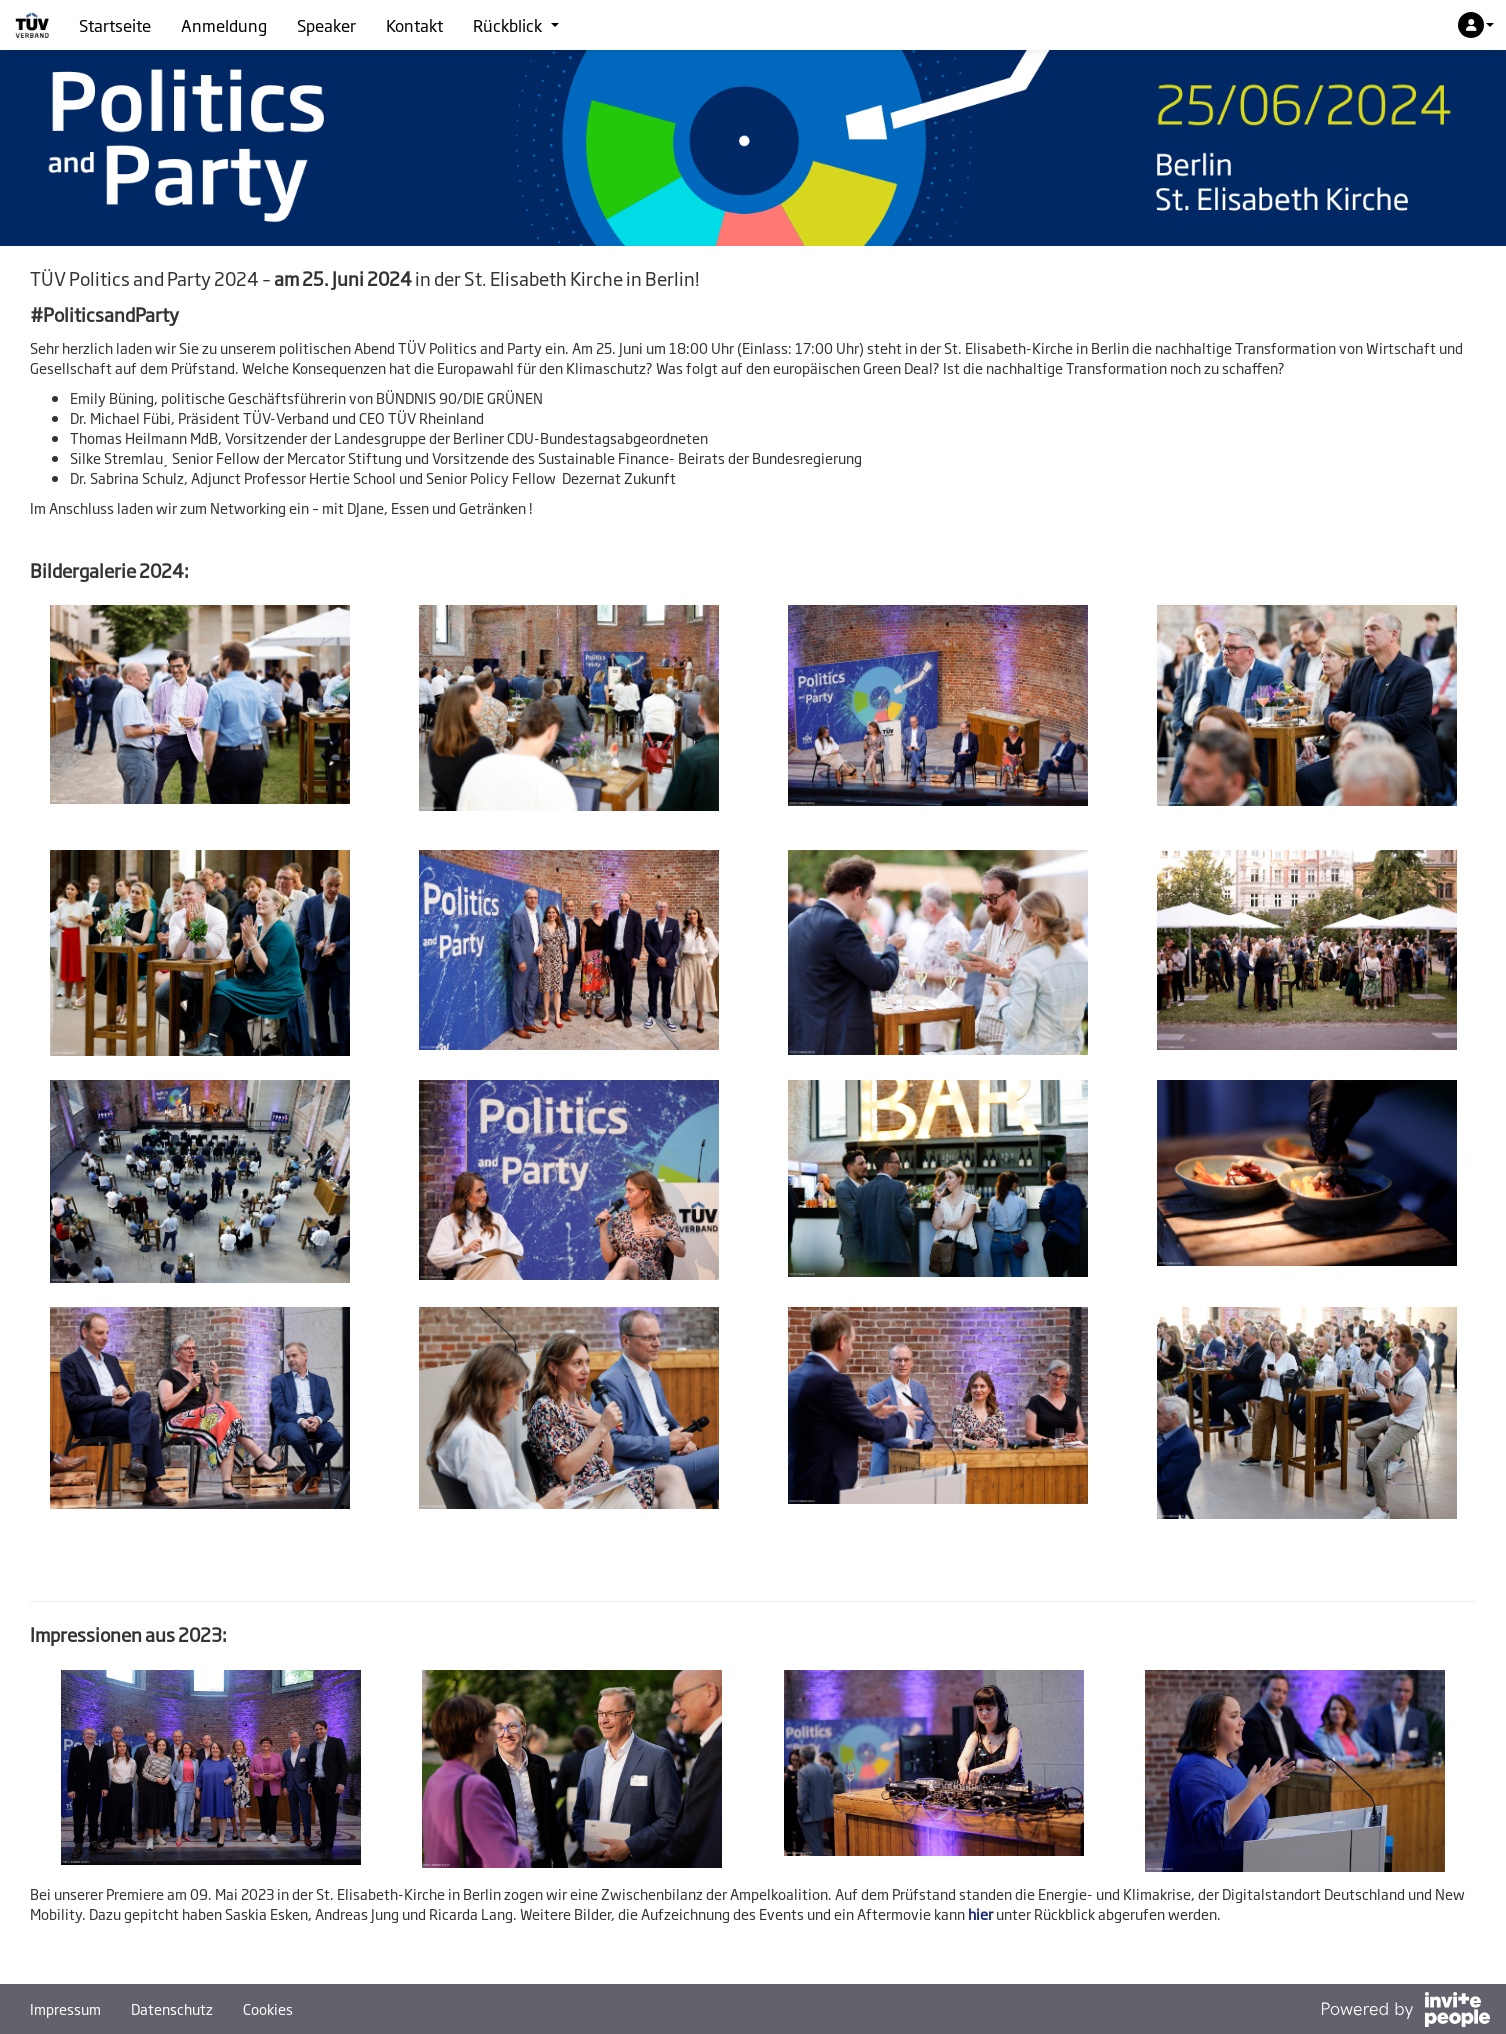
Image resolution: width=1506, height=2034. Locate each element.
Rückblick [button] (516, 25)
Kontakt (414, 25)
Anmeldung (224, 25)
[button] (1476, 25)
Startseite (115, 25)
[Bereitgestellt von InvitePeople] (1405, 2011)
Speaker (326, 25)
